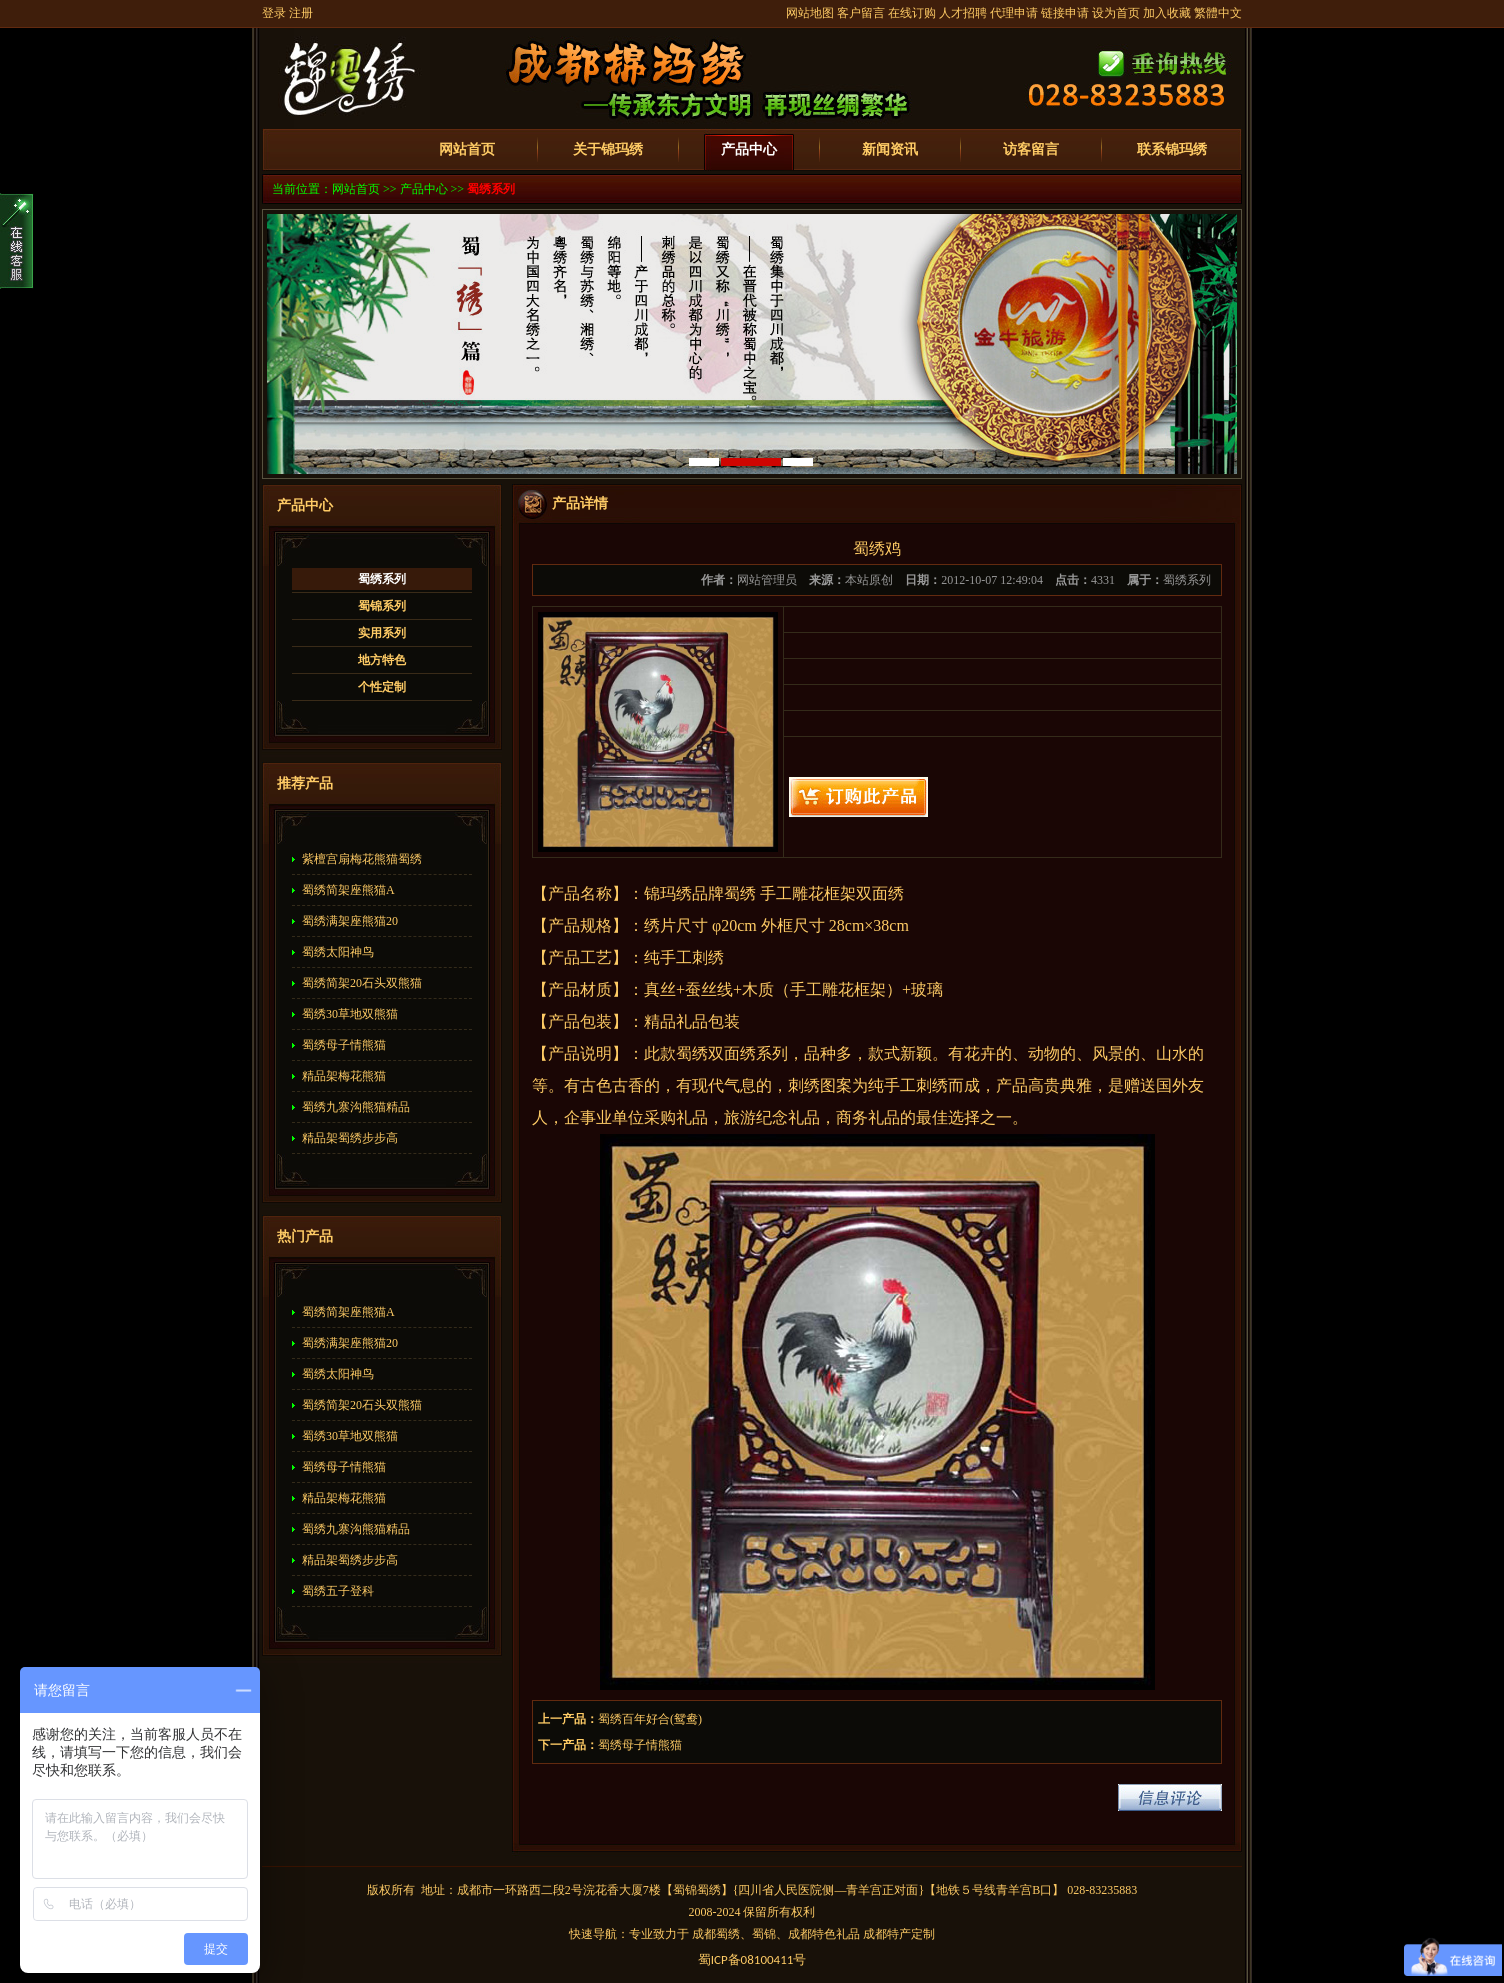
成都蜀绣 (716, 1934)
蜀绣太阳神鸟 (338, 952)
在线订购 (912, 13)
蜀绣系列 (491, 189)
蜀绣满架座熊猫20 (350, 921)
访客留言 (1031, 149)
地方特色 (382, 660)
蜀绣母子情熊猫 (344, 1045)
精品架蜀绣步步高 (350, 1138)
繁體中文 (1218, 13)
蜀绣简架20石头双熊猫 (362, 983)
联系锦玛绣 (1172, 149)
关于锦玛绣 (608, 149)
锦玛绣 (668, 893)
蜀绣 (740, 893)
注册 (301, 13)
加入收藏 (1167, 13)
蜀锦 (685, 1890)
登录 (274, 13)
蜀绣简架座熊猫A (348, 890)
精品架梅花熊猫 (344, 1076)
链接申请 (1065, 13)
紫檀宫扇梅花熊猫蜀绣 (362, 859)
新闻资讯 (890, 149)
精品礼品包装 (692, 1021)
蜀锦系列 (382, 606)
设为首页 (1116, 13)
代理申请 (1014, 13)
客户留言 (861, 13)
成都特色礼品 (824, 1934)
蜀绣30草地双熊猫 (350, 1014)
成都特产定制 (899, 1934)
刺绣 (708, 957)
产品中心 (749, 149)
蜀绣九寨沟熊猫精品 (356, 1107)
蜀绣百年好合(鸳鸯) (650, 1719)
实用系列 (382, 633)
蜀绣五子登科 (338, 1591)
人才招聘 (963, 13)
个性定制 (382, 687)
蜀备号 (752, 1959)
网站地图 (810, 13)
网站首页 (467, 149)
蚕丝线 (709, 989)
